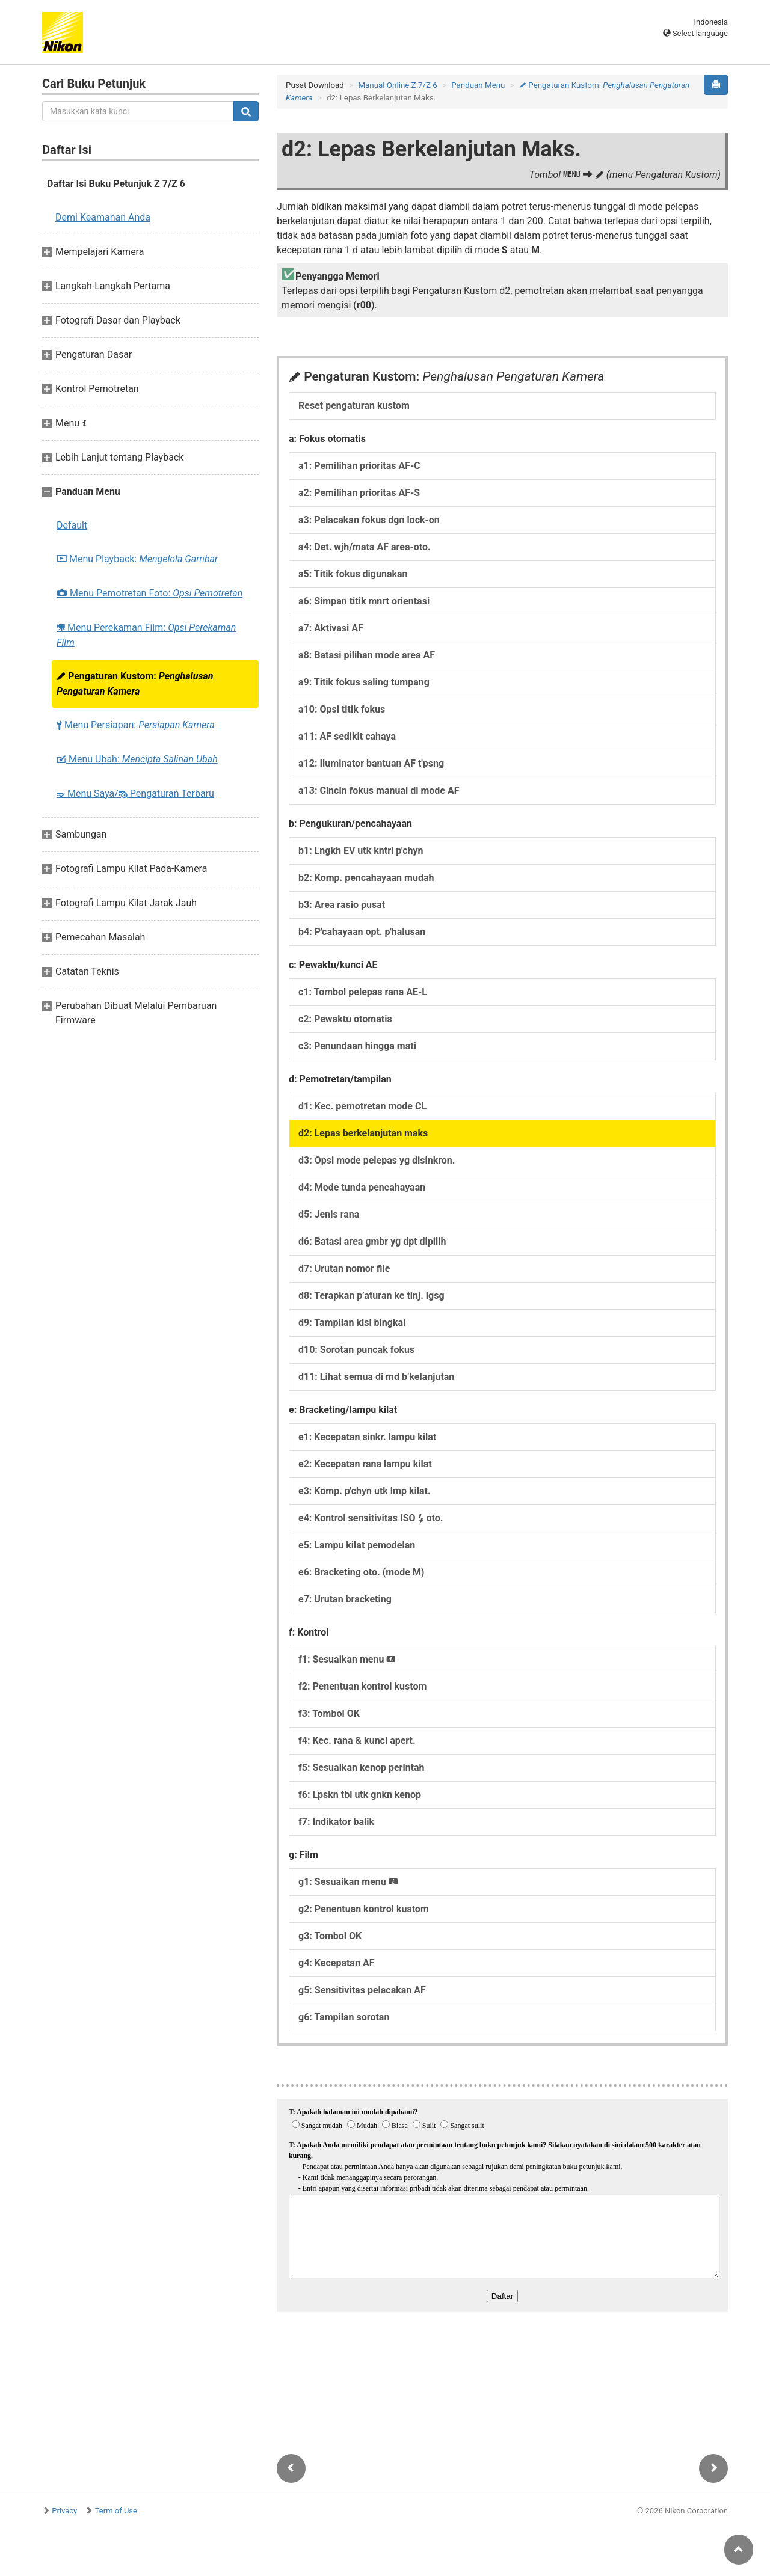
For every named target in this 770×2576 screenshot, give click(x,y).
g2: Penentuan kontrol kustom (363, 1909)
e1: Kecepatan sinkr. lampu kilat (367, 1437)
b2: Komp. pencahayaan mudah (366, 877)
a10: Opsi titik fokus (341, 709)
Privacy (64, 2510)
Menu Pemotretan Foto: (149, 593)
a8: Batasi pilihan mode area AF (366, 655)
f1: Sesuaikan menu (347, 1659)
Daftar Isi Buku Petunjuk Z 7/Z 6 (116, 183)
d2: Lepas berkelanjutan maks (363, 1133)
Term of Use (116, 2510)
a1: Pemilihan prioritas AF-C (359, 465)
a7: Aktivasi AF (330, 628)
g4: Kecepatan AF (336, 1963)
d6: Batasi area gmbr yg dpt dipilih (372, 1241)
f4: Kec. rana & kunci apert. (357, 1740)
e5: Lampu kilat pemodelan (356, 1545)
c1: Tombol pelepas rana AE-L (362, 992)
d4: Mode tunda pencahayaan (361, 1187)
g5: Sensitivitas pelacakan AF (362, 1990)
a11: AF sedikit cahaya (347, 736)
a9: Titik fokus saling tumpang (364, 682)
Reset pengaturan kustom (354, 405)
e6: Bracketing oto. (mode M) (361, 1572)
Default (72, 525)
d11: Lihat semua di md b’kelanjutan (376, 1376)
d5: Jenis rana (328, 1214)
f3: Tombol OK (329, 1713)
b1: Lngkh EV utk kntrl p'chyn (360, 850)
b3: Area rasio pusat (341, 904)
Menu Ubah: (137, 759)
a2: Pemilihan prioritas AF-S (359, 492)
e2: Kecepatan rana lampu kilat (365, 1464)
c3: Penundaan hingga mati (357, 1046)
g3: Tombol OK (330, 1936)
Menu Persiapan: (136, 725)
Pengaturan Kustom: (135, 683)
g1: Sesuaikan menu (348, 1882)
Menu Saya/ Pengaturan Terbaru (135, 793)
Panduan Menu (478, 85)
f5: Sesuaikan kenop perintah (361, 1767)
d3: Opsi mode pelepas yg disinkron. (376, 1160)
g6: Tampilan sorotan (343, 2017)
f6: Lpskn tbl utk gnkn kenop (359, 1794)
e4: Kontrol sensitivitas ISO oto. (370, 1518)
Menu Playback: (137, 559)
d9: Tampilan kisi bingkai (351, 1322)
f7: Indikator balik (336, 1821)
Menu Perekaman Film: (146, 635)
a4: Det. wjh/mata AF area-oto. (364, 547)
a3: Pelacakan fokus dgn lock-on (369, 520)
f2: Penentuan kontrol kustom (362, 1686)
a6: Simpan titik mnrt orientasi (364, 601)
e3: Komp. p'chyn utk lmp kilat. (364, 1491)
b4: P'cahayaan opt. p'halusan (361, 931)
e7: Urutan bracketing (345, 1599)
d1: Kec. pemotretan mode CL (362, 1106)
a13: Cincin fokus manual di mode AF (378, 790)
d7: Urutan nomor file (344, 1268)
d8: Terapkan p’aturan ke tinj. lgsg (371, 1295)
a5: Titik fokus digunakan (353, 574)
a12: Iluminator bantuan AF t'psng (371, 763)
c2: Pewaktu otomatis (345, 1019)
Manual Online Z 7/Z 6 (397, 85)
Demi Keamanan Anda (102, 217)
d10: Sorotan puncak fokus (356, 1349)
